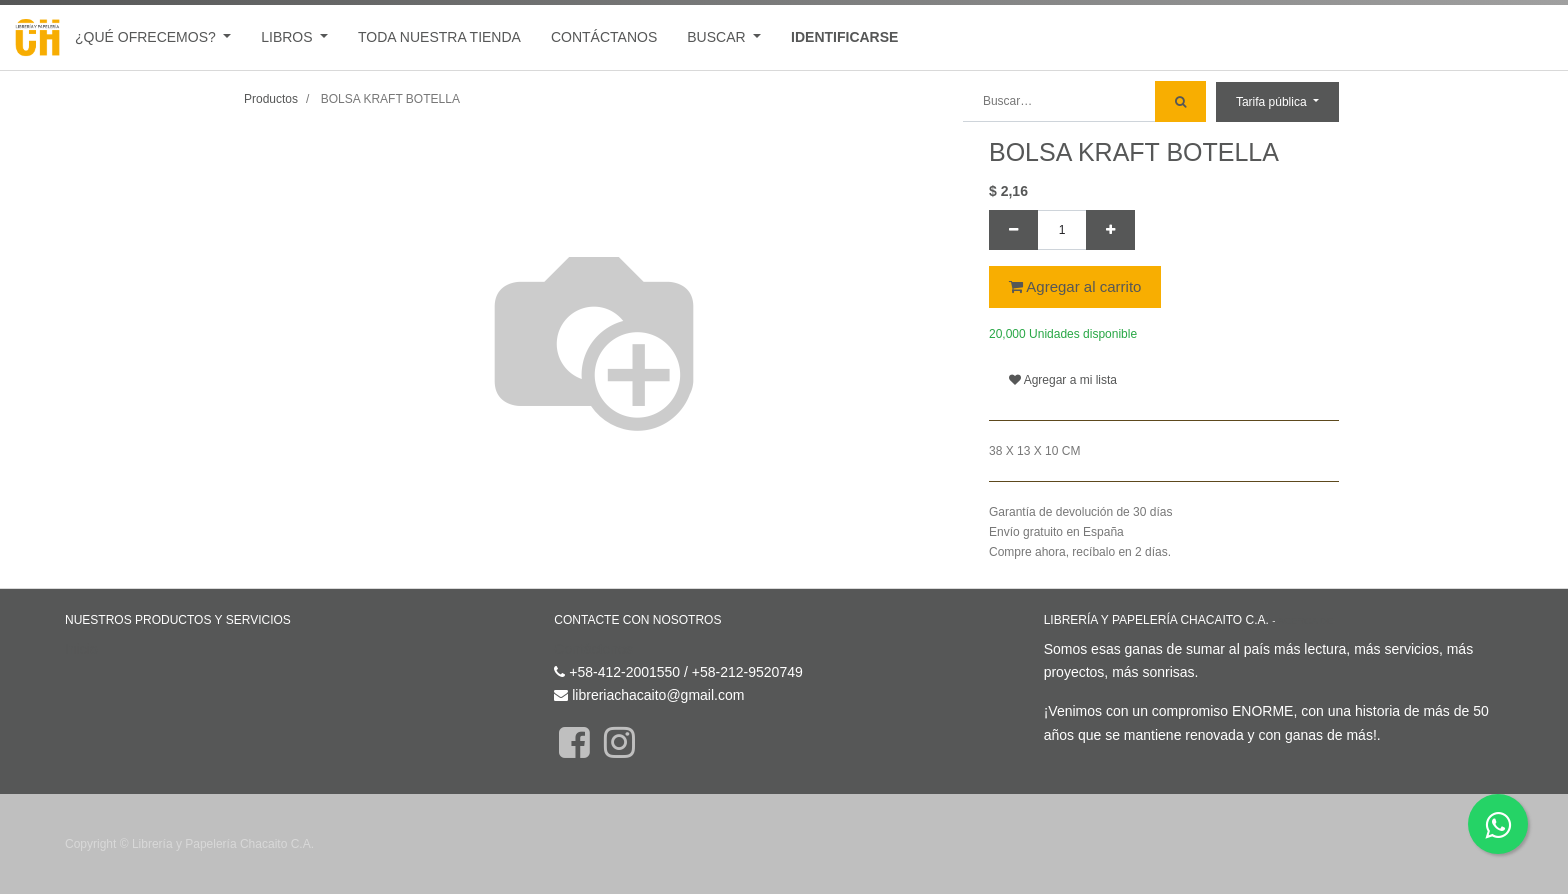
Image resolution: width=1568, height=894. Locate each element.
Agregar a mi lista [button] (1063, 380)
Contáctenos (593, 649)
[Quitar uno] (1013, 230)
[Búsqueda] (1180, 101)
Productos (271, 99)
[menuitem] (439, 37)
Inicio (81, 649)
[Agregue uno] (1110, 230)
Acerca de (1305, 620)
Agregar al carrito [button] (1075, 286)
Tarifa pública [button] (1273, 102)
